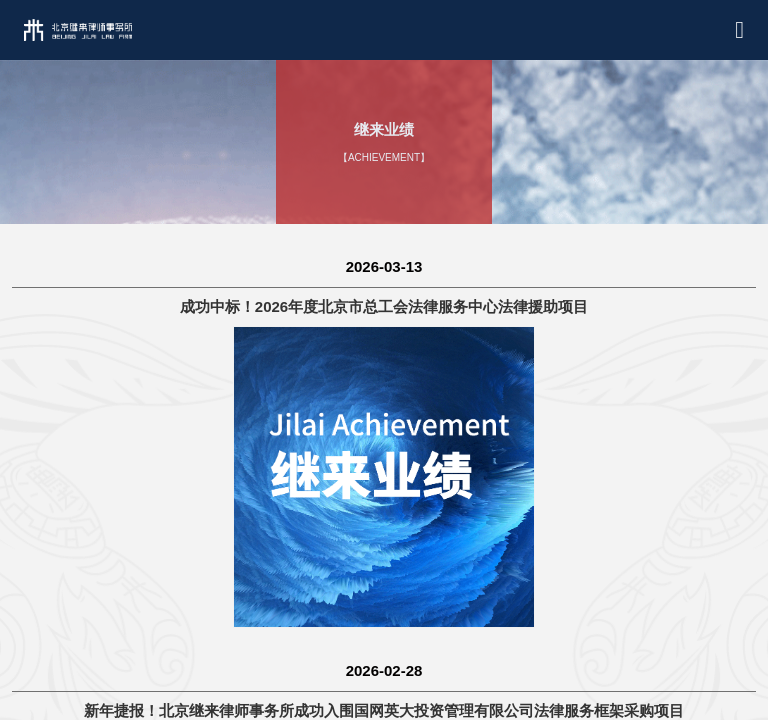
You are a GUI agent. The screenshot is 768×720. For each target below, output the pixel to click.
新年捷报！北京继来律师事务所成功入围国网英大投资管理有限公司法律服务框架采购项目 (384, 710)
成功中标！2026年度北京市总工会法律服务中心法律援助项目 (384, 306)
